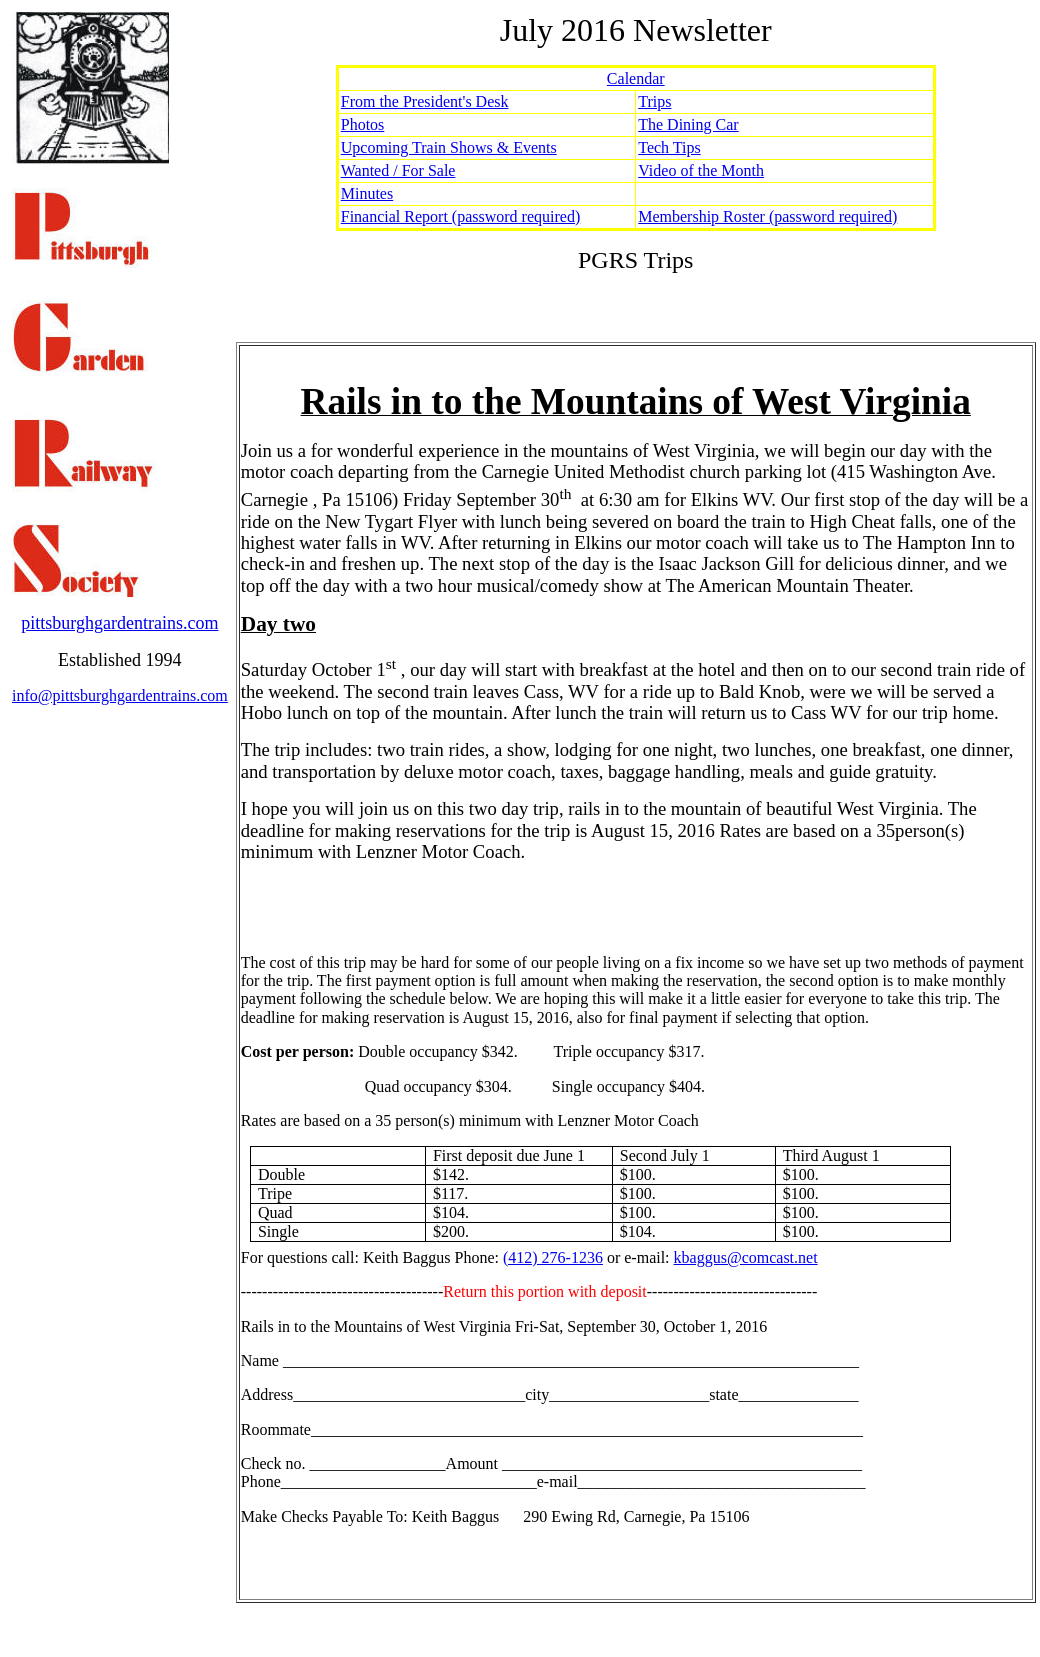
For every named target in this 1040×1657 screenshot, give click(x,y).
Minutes (367, 193)
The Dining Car (688, 124)
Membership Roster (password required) (767, 216)
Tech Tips (669, 147)
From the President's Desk (425, 101)
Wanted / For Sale (398, 170)
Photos (363, 124)
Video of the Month (701, 170)
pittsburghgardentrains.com (119, 623)
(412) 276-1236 (553, 1257)
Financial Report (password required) (460, 216)
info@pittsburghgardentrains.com (120, 695)
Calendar (636, 78)
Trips (654, 101)
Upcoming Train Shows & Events (449, 147)
